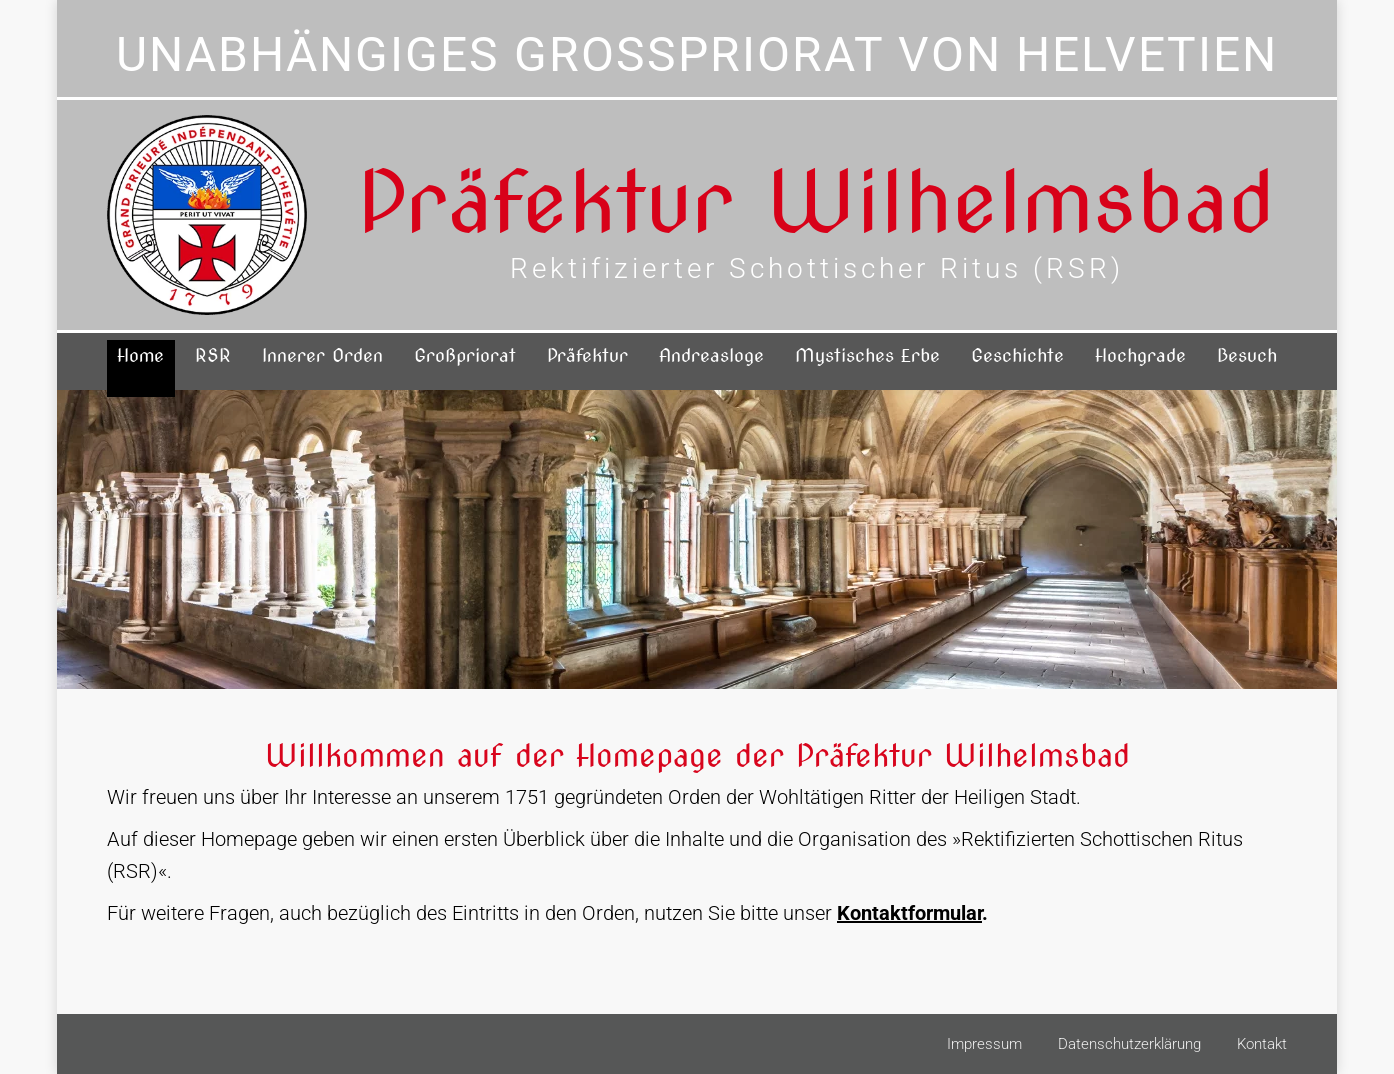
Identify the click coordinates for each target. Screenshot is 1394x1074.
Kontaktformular (909, 913)
